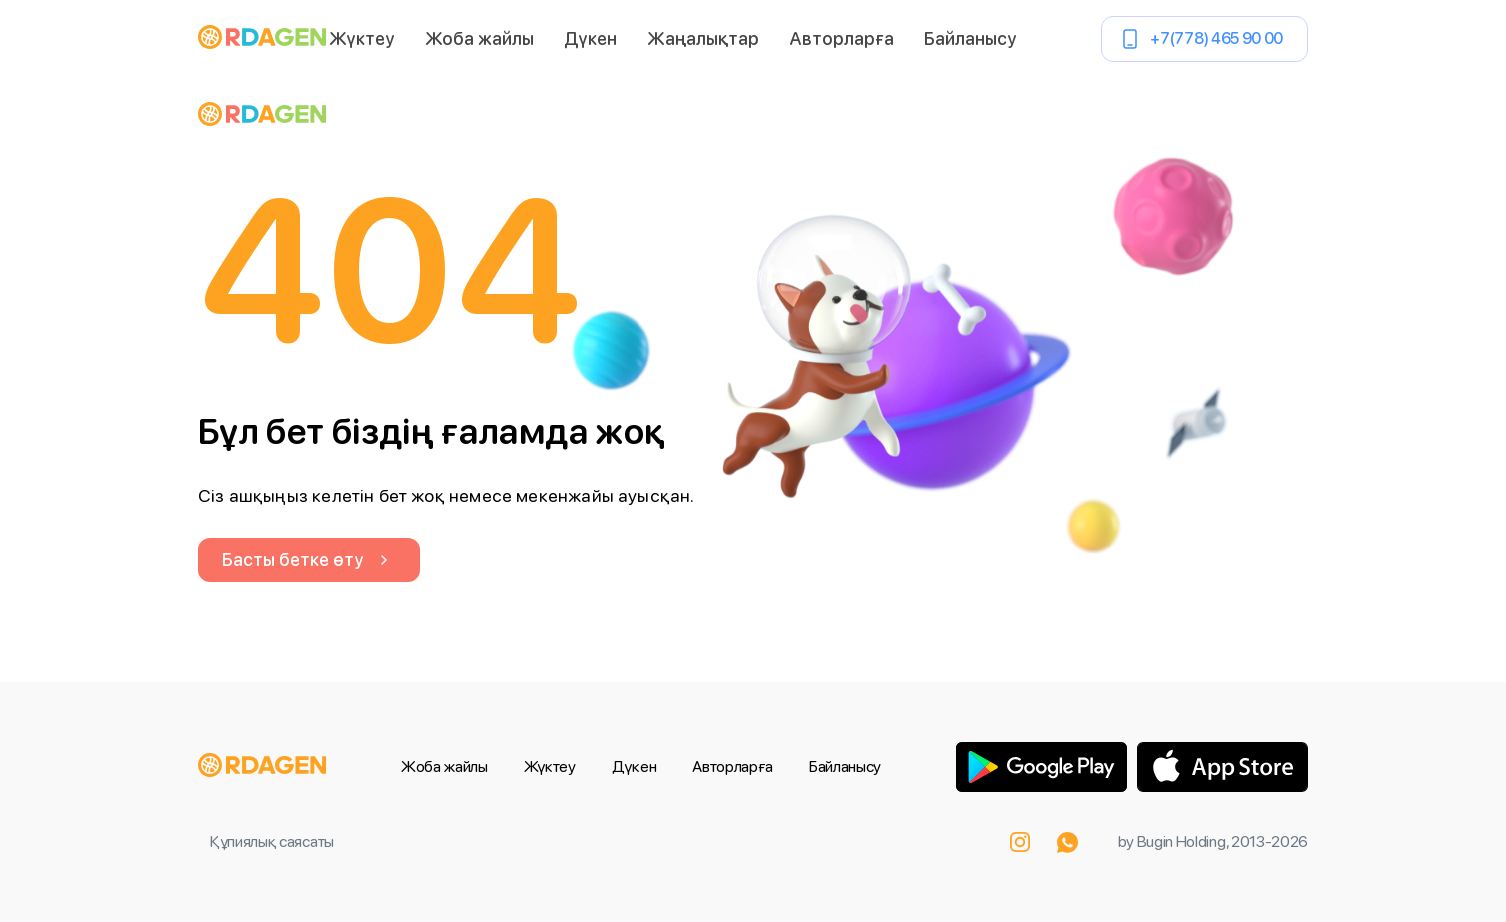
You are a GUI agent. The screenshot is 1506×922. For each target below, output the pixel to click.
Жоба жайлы (479, 38)
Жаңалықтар (703, 38)
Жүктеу (362, 38)
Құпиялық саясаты (272, 841)
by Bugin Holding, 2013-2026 (1213, 841)
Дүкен (590, 38)
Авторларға (841, 38)
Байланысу (970, 38)
